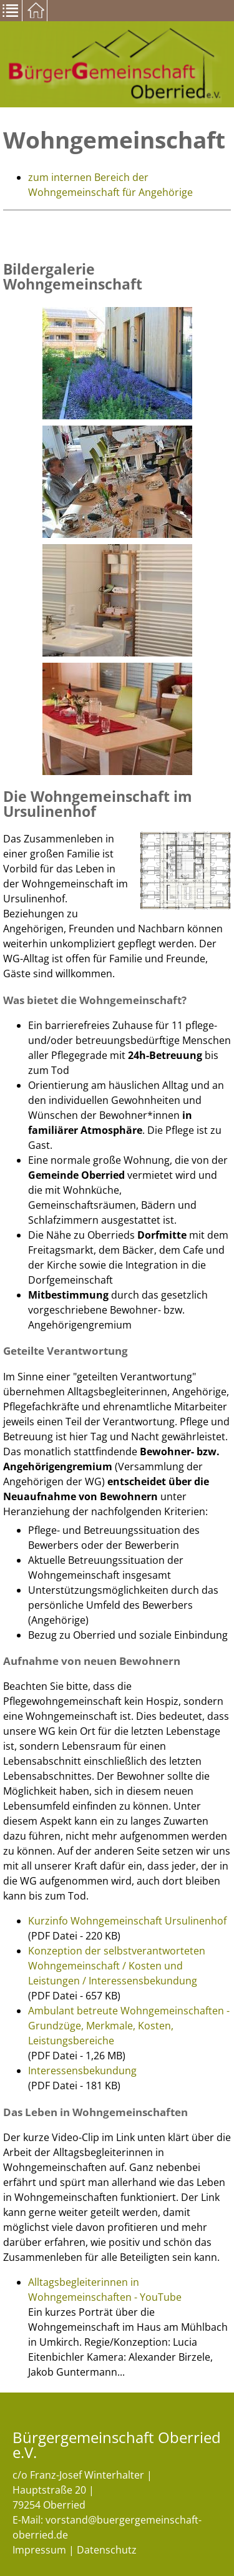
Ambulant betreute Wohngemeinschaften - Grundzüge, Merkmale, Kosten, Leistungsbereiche (129, 2025)
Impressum (39, 2550)
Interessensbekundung (82, 2070)
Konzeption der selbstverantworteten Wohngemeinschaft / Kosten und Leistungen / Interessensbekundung (116, 1966)
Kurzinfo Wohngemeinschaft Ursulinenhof (127, 1921)
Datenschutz (107, 2550)
